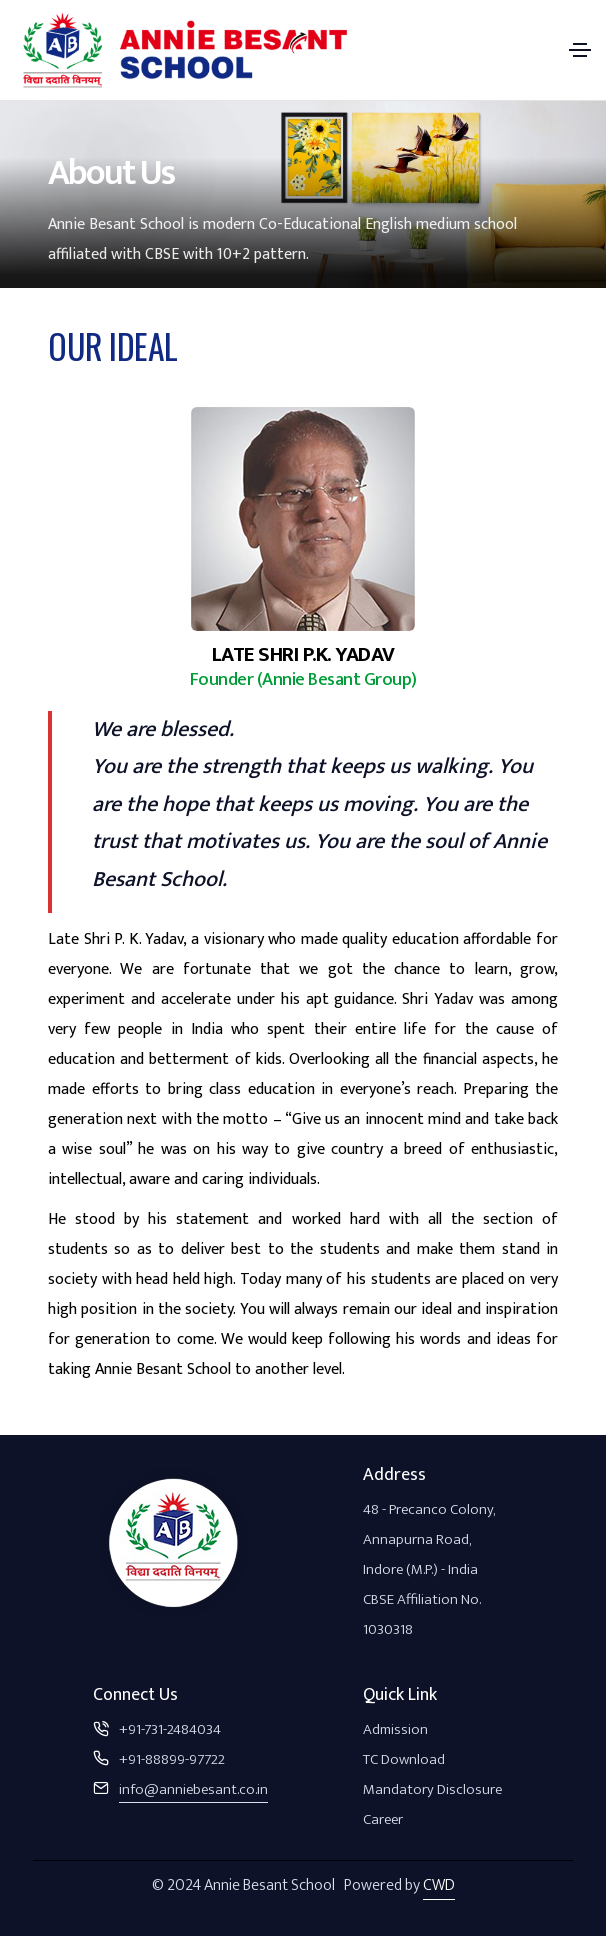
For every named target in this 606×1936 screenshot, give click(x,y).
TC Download (404, 1759)
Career (383, 1819)
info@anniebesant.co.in (193, 1789)
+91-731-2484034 (170, 1729)
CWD (439, 1885)
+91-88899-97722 (172, 1759)
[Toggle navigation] (580, 50)
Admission (395, 1729)
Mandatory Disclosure (432, 1789)
